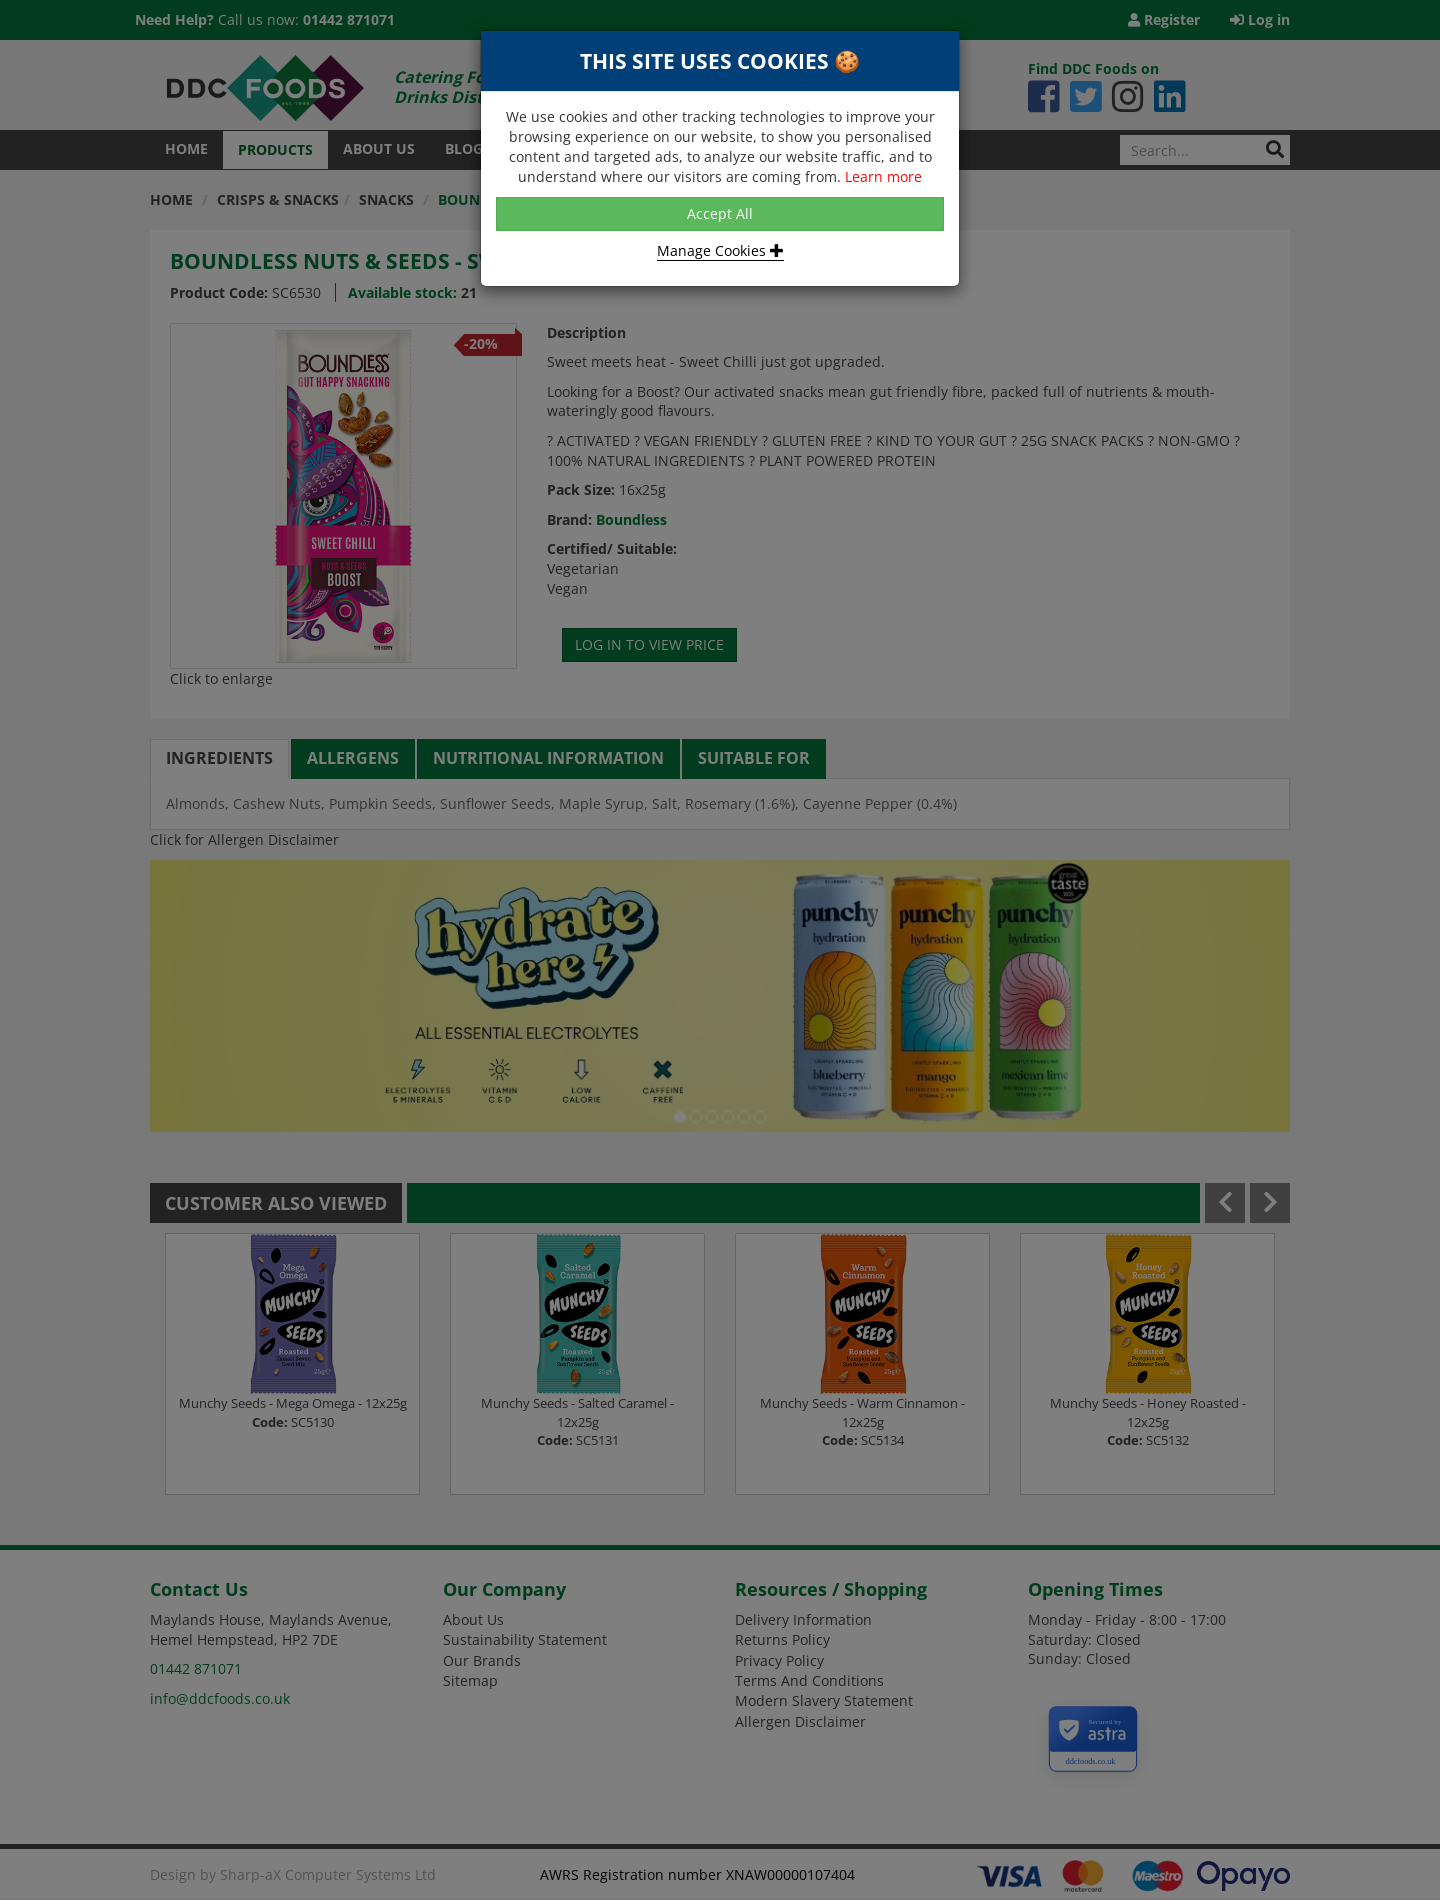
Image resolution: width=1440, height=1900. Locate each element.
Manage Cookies (720, 250)
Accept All (720, 213)
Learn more (883, 176)
